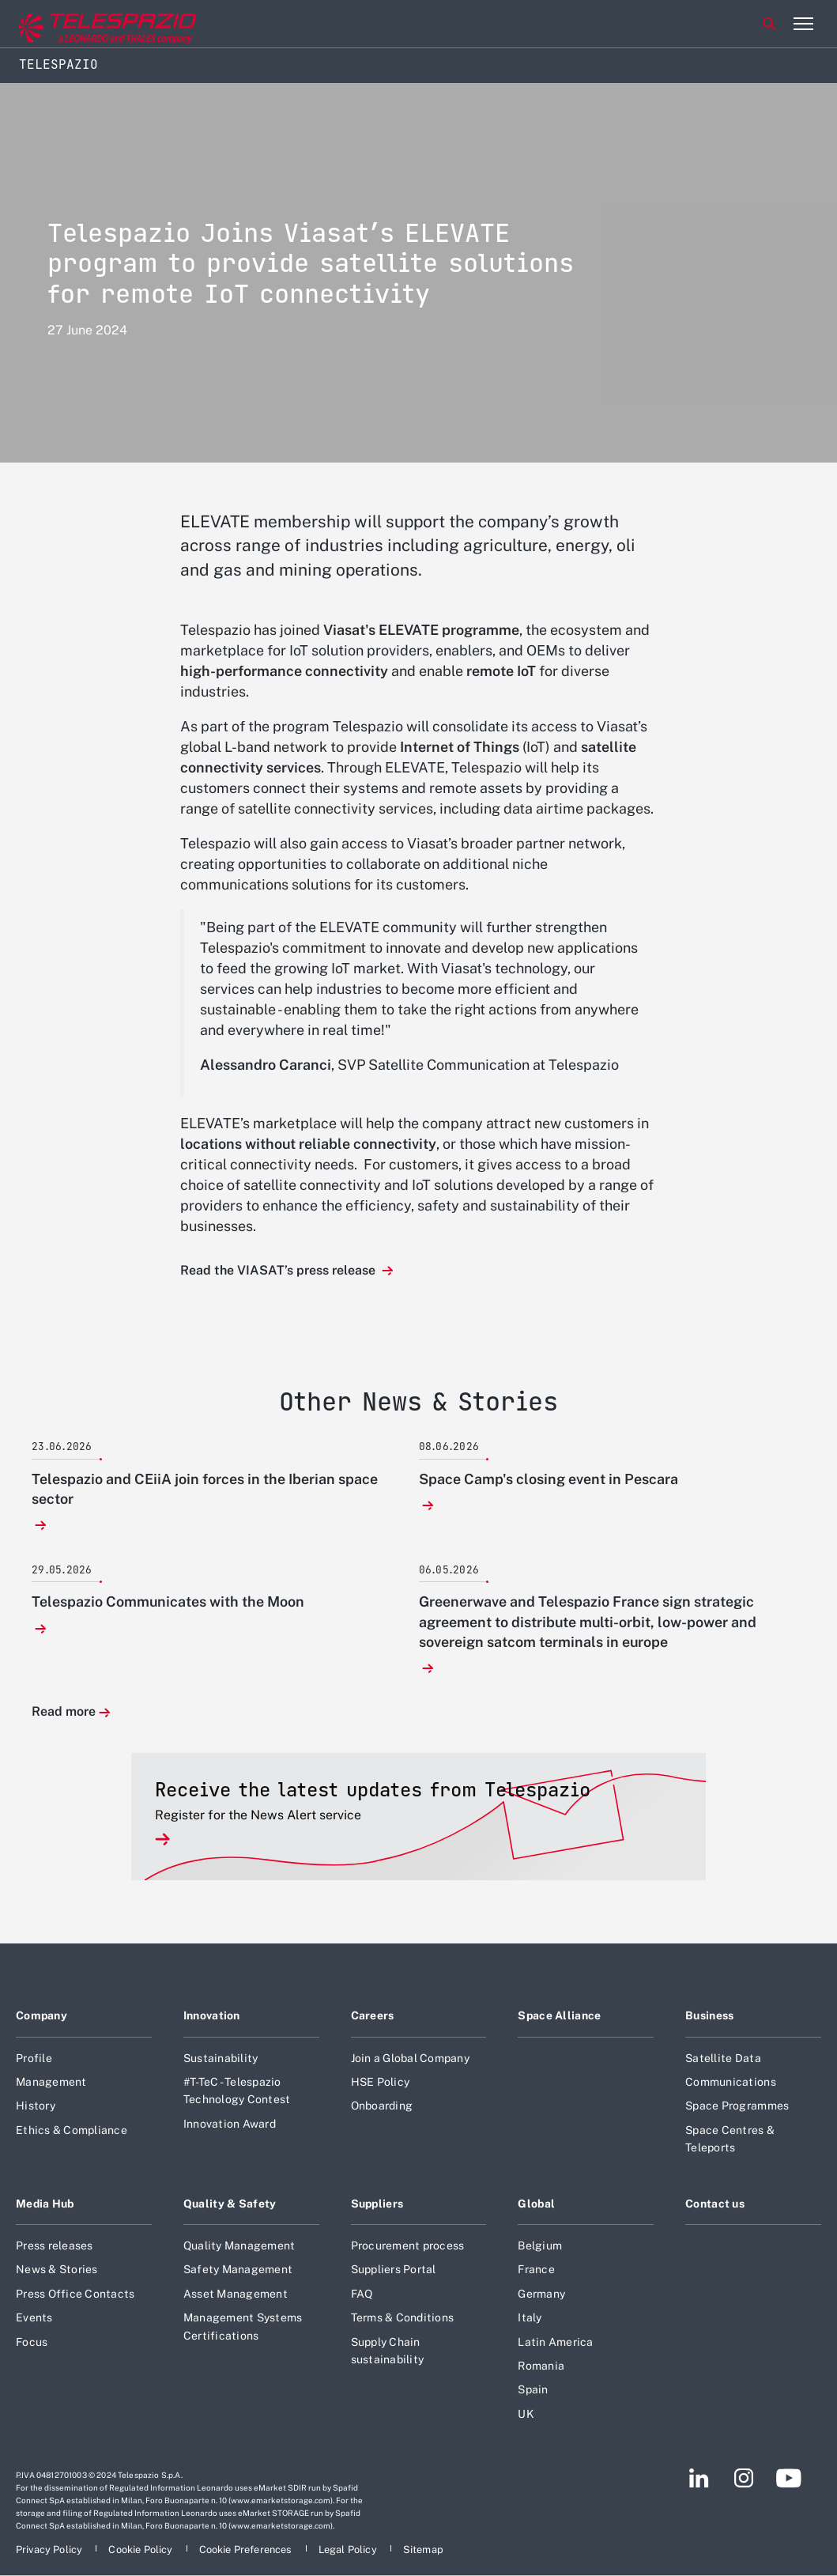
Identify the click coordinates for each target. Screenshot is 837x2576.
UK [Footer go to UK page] (526, 2414)
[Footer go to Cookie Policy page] (141, 2549)
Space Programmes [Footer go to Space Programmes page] (737, 2105)
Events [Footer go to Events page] (34, 2317)
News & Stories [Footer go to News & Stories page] (57, 2269)
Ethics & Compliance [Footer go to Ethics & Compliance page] (71, 2130)
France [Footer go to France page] (536, 2269)
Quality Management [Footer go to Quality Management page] (239, 2245)
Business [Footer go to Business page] (709, 2015)
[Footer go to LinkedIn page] (699, 2477)
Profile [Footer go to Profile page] (34, 2058)
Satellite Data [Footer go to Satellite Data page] (723, 2058)
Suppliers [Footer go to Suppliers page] (377, 2203)
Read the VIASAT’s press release (279, 1270)
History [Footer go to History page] (35, 2105)
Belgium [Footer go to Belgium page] (540, 2245)
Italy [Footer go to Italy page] (529, 2317)
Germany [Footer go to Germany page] (541, 2293)
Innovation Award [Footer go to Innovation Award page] (229, 2123)
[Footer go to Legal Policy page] (349, 2549)
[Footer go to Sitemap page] (423, 2549)
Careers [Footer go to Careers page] (372, 2015)
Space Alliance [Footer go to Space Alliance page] (559, 2015)
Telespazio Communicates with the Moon (168, 1601)
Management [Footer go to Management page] (51, 2082)
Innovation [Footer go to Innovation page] (211, 2015)
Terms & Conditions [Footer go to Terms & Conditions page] (402, 2317)
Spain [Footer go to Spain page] (533, 2389)
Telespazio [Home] (58, 64)
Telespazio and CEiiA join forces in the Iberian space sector (205, 1489)
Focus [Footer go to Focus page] (31, 2342)
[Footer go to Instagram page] (744, 2477)
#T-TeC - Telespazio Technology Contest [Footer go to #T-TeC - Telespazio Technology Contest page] (237, 2091)
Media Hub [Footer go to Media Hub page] (45, 2203)
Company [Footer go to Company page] (41, 2015)
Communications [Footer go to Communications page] (730, 2082)
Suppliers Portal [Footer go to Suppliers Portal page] (393, 2269)
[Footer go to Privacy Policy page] (50, 2549)
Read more (64, 1712)
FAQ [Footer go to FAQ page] (362, 2293)
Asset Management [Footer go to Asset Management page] (235, 2293)
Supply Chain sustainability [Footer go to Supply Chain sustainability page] (387, 2351)
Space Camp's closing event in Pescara (548, 1479)
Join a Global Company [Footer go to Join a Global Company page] (410, 2058)
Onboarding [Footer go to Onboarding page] (382, 2105)
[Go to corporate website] (78, 24)
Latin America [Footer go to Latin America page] (555, 2342)
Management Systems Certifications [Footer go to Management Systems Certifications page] (243, 2326)
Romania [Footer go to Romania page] (541, 2365)
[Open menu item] (803, 23)
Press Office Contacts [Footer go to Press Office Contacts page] (75, 2293)
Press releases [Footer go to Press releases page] (54, 2245)
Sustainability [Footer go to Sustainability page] (220, 2058)
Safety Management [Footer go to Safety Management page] (237, 2269)
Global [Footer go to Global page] (536, 2203)
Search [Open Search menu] (769, 23)
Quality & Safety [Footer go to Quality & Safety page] (230, 2203)
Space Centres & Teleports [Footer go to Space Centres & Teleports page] (730, 2139)
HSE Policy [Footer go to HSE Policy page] (380, 2082)
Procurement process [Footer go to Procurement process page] (408, 2245)
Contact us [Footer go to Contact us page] (715, 2203)
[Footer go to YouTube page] (788, 2477)
